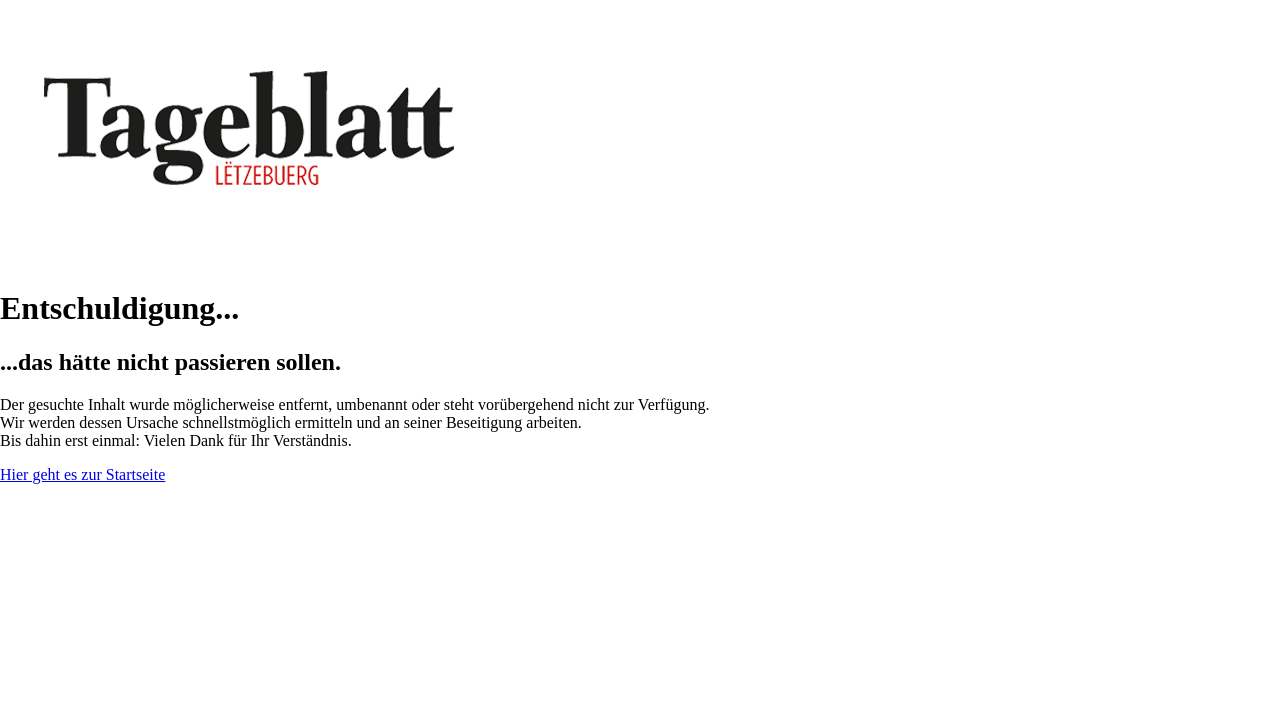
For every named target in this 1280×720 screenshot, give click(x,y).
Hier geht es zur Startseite (82, 474)
